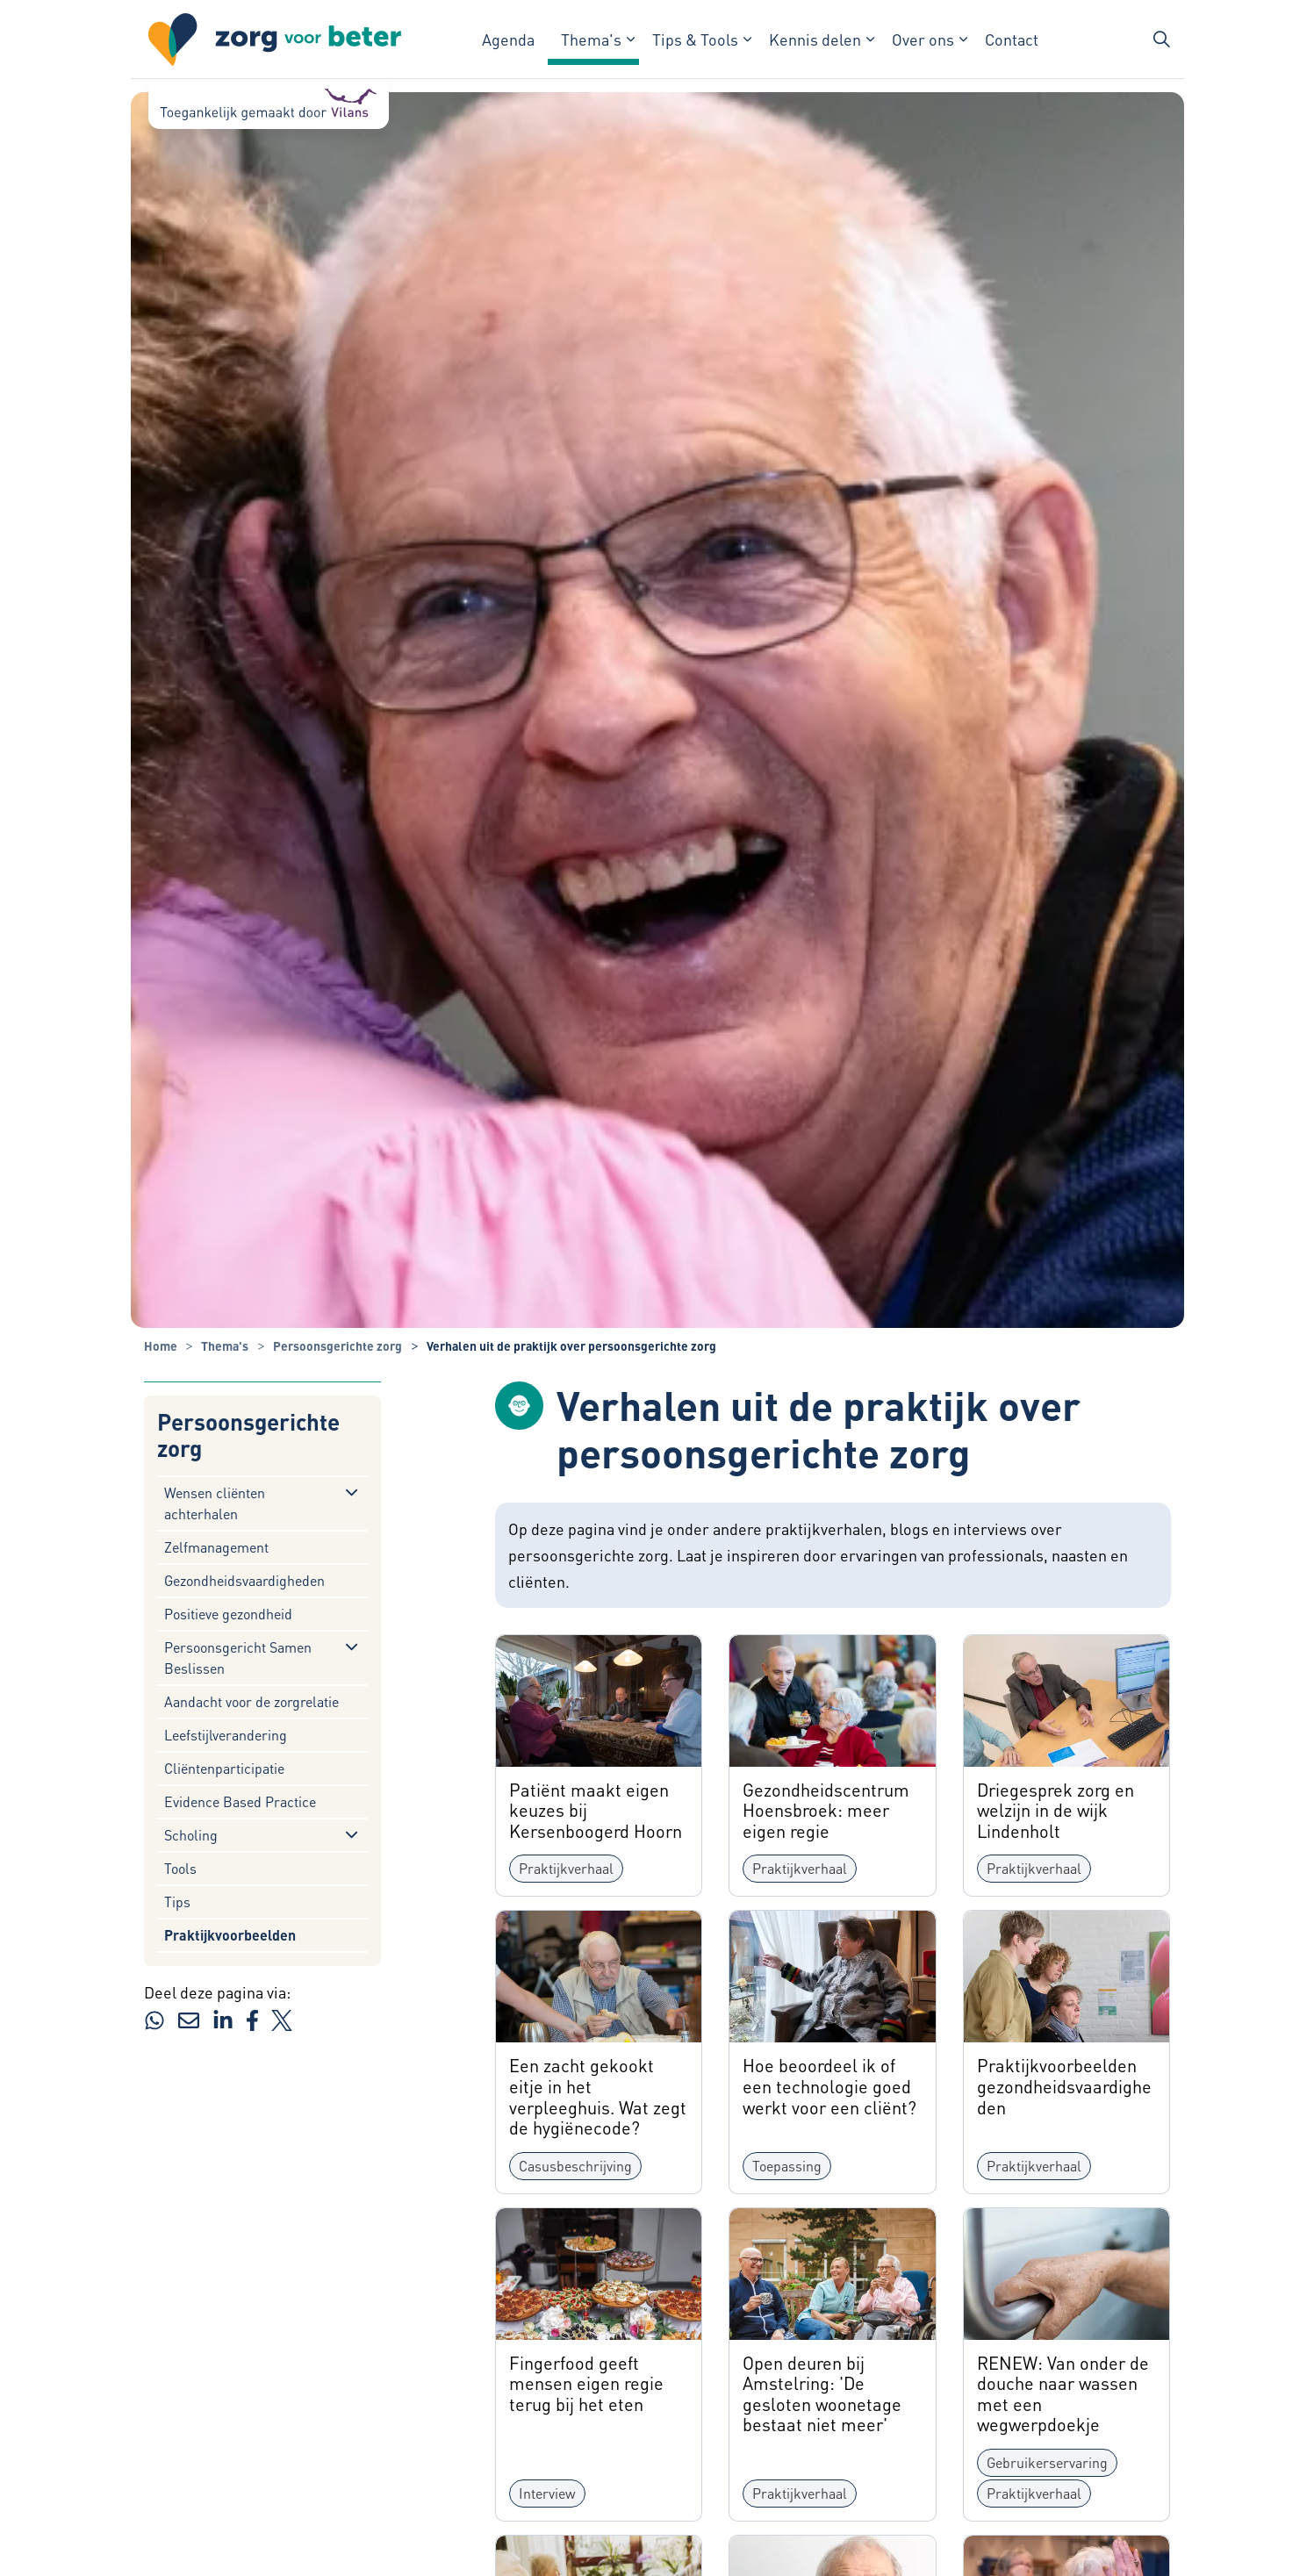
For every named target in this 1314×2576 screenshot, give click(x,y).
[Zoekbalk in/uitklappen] (1161, 39)
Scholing (191, 1835)
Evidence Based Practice (240, 1801)
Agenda (508, 39)
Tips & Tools (695, 39)
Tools (180, 1868)
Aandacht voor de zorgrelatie (251, 1701)
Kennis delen (815, 39)
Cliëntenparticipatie (224, 1768)
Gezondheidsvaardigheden (244, 1580)
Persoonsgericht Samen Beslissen (238, 1657)
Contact (1011, 39)
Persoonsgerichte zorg (248, 1435)
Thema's (591, 39)
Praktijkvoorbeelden (230, 1935)
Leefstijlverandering (225, 1735)
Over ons (923, 39)
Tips (177, 1901)
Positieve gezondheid (228, 1613)
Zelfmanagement (216, 1547)
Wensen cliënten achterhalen (214, 1503)
